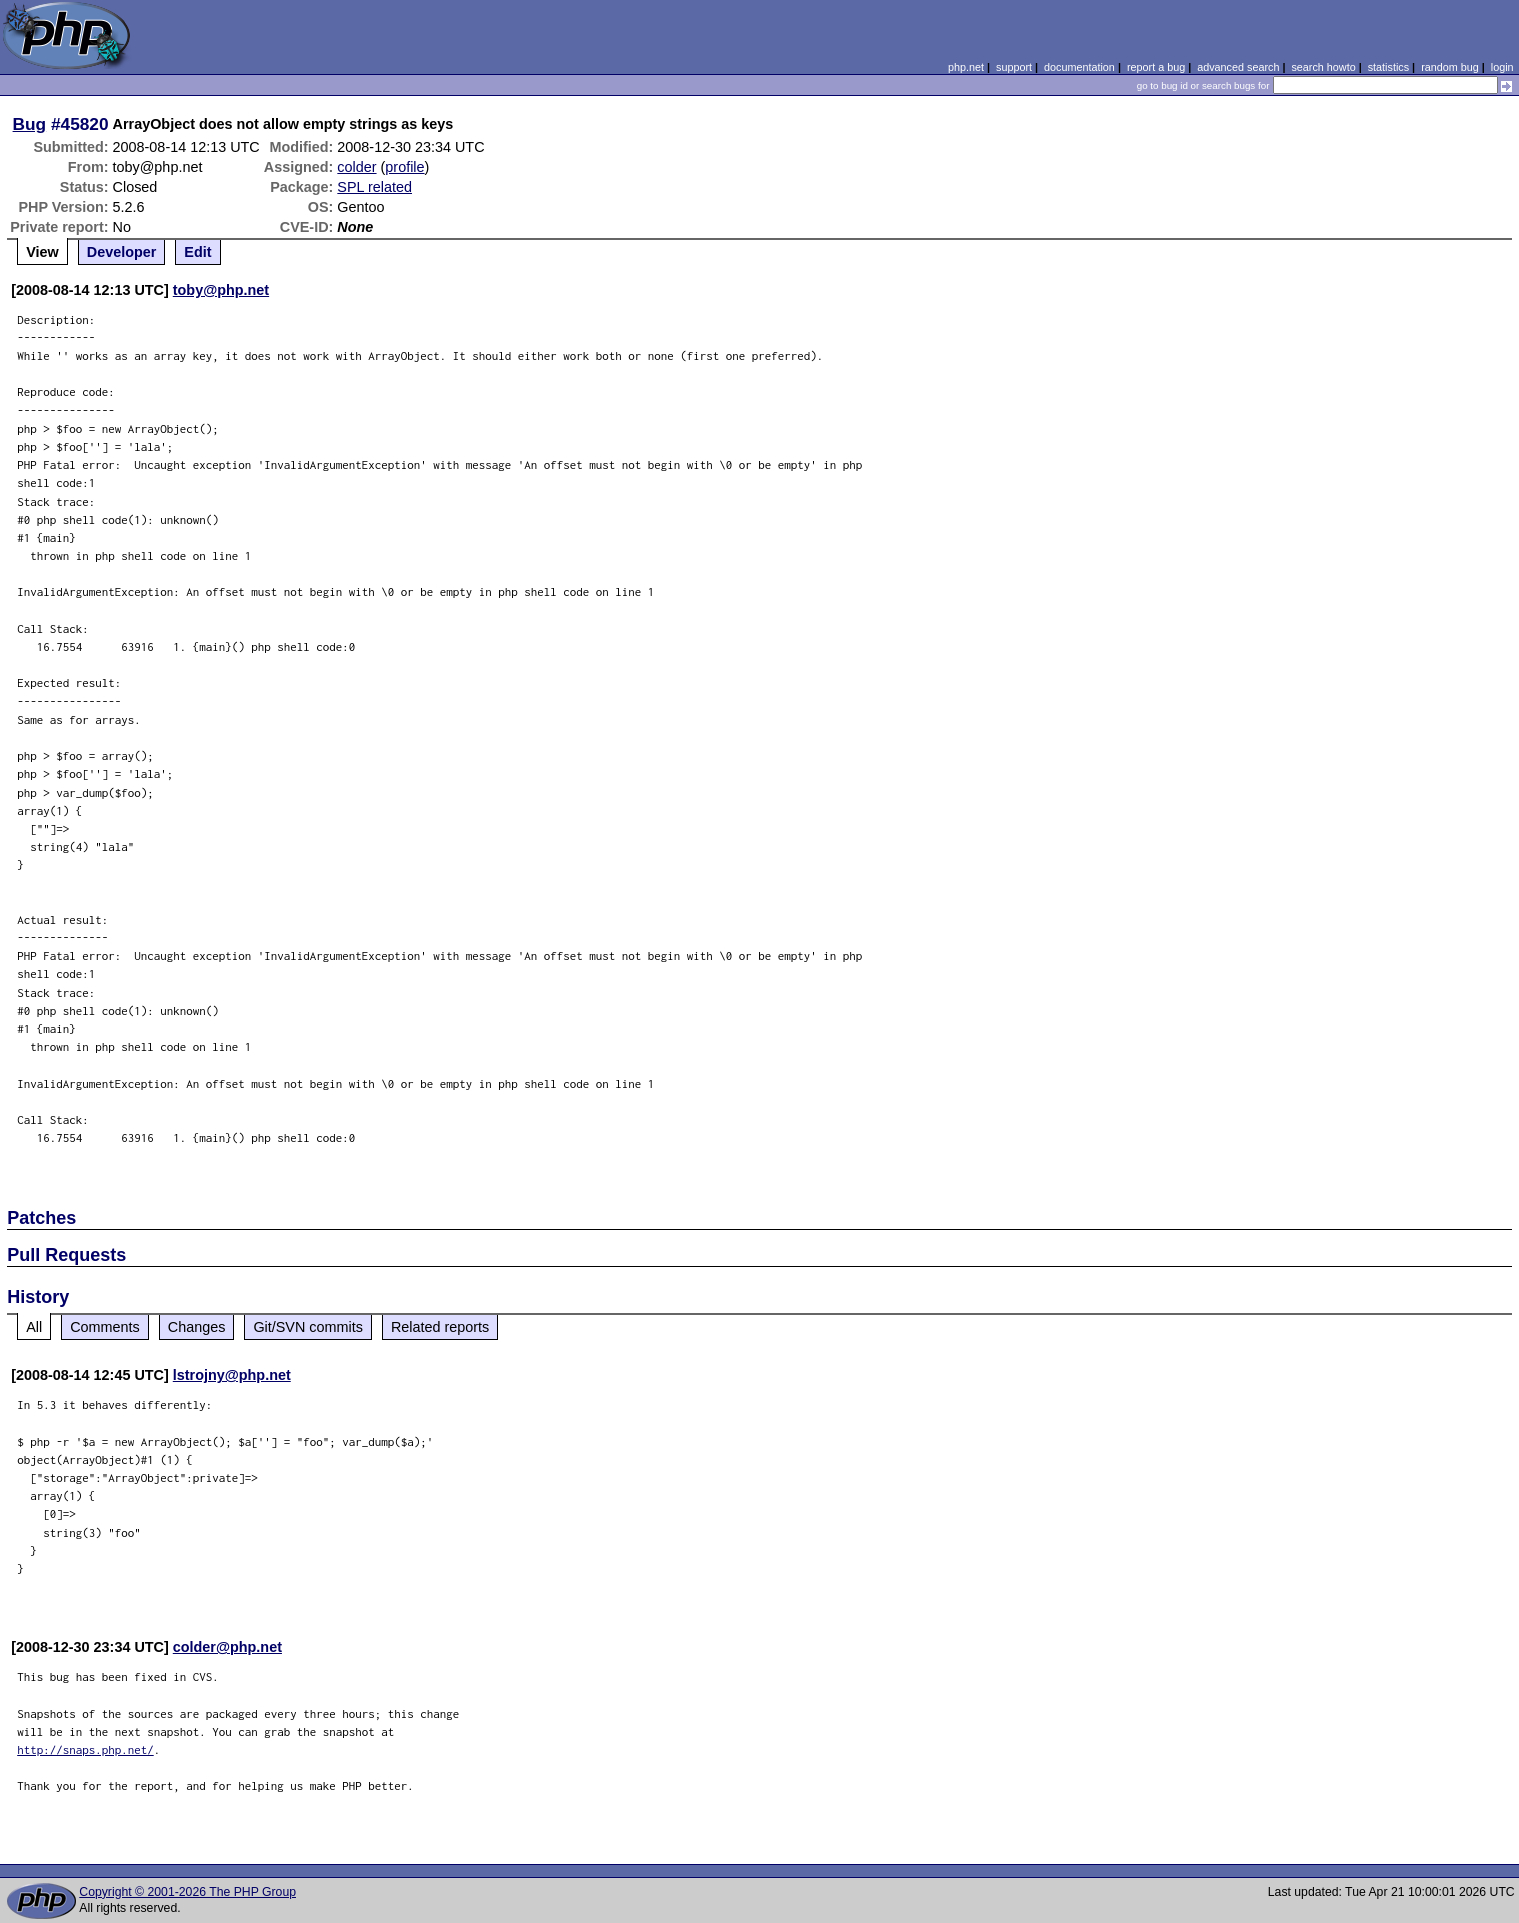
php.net (966, 67)
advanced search (1238, 67)
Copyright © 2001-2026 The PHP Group (187, 1892)
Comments (105, 1327)
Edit (197, 252)
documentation (1079, 67)
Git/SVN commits (308, 1327)
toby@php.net (221, 290)
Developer (122, 252)
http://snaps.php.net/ (85, 1749)
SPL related (374, 187)
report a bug (1156, 67)
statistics (1388, 67)
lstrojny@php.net (232, 1375)
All (34, 1327)
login (1502, 67)
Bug (30, 124)
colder (356, 167)
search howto (1323, 67)
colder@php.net (227, 1647)
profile (404, 167)
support (1014, 67)
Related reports (440, 1327)
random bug (1450, 67)
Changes (197, 1327)
